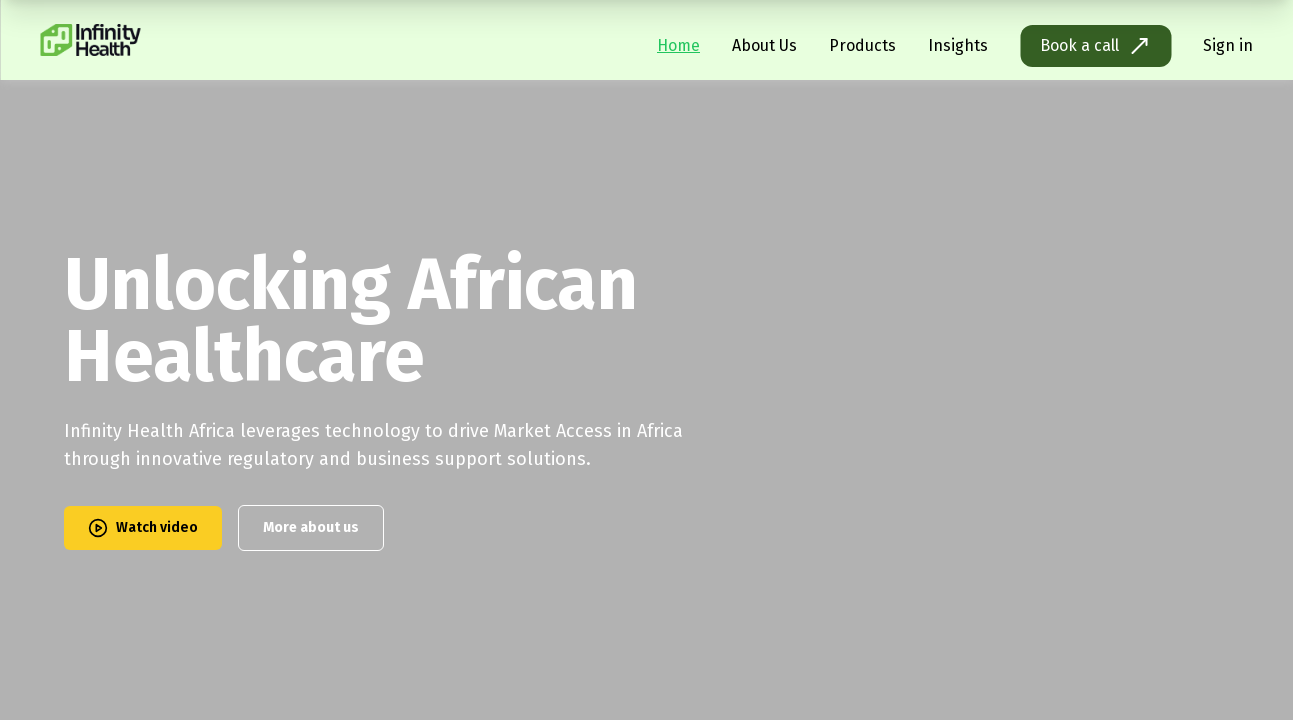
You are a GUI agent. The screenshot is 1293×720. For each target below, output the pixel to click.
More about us (311, 527)
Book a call (1095, 46)
